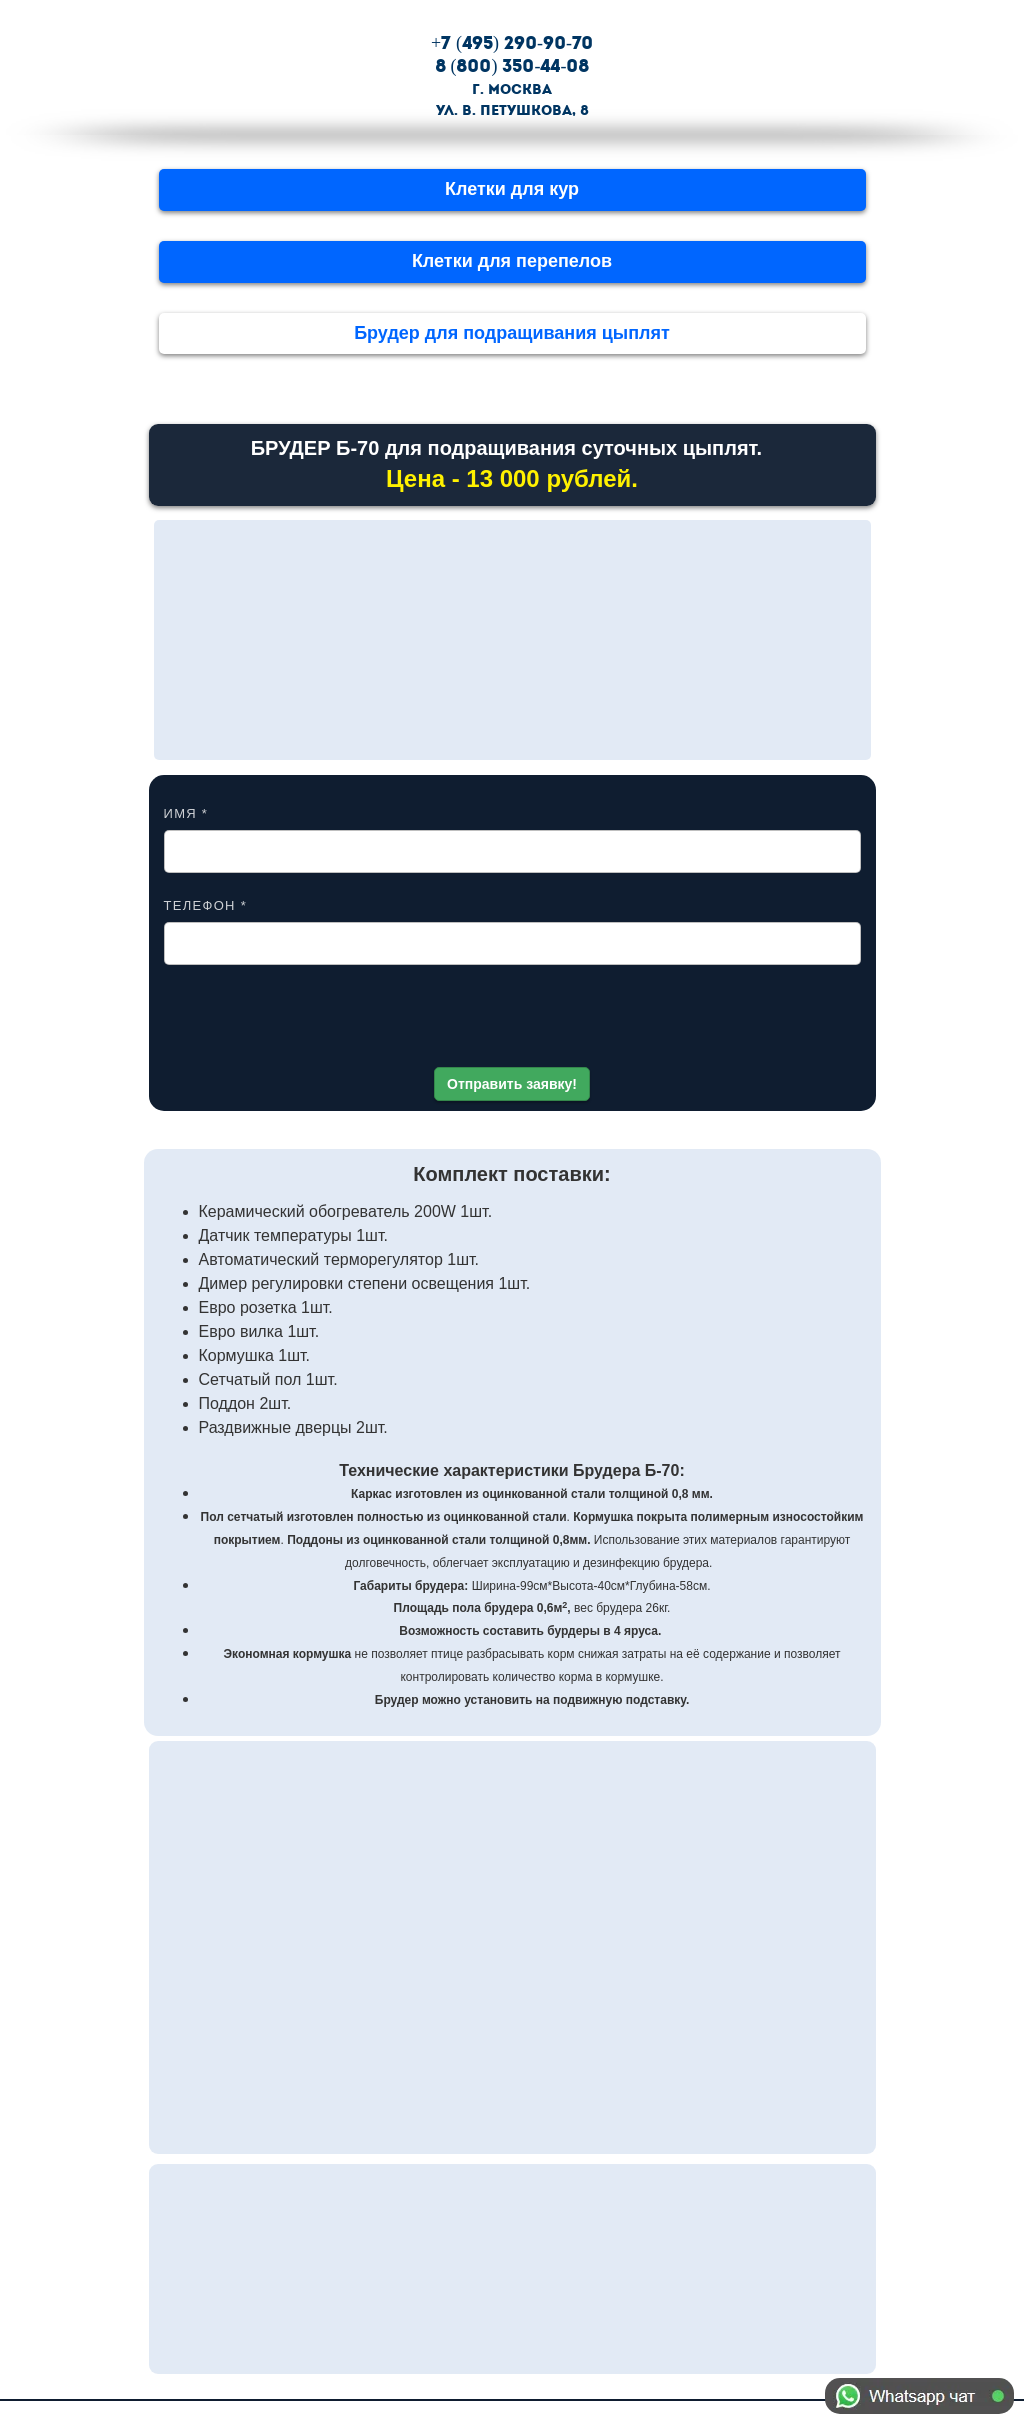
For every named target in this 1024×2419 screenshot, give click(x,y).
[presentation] (512, 1023)
